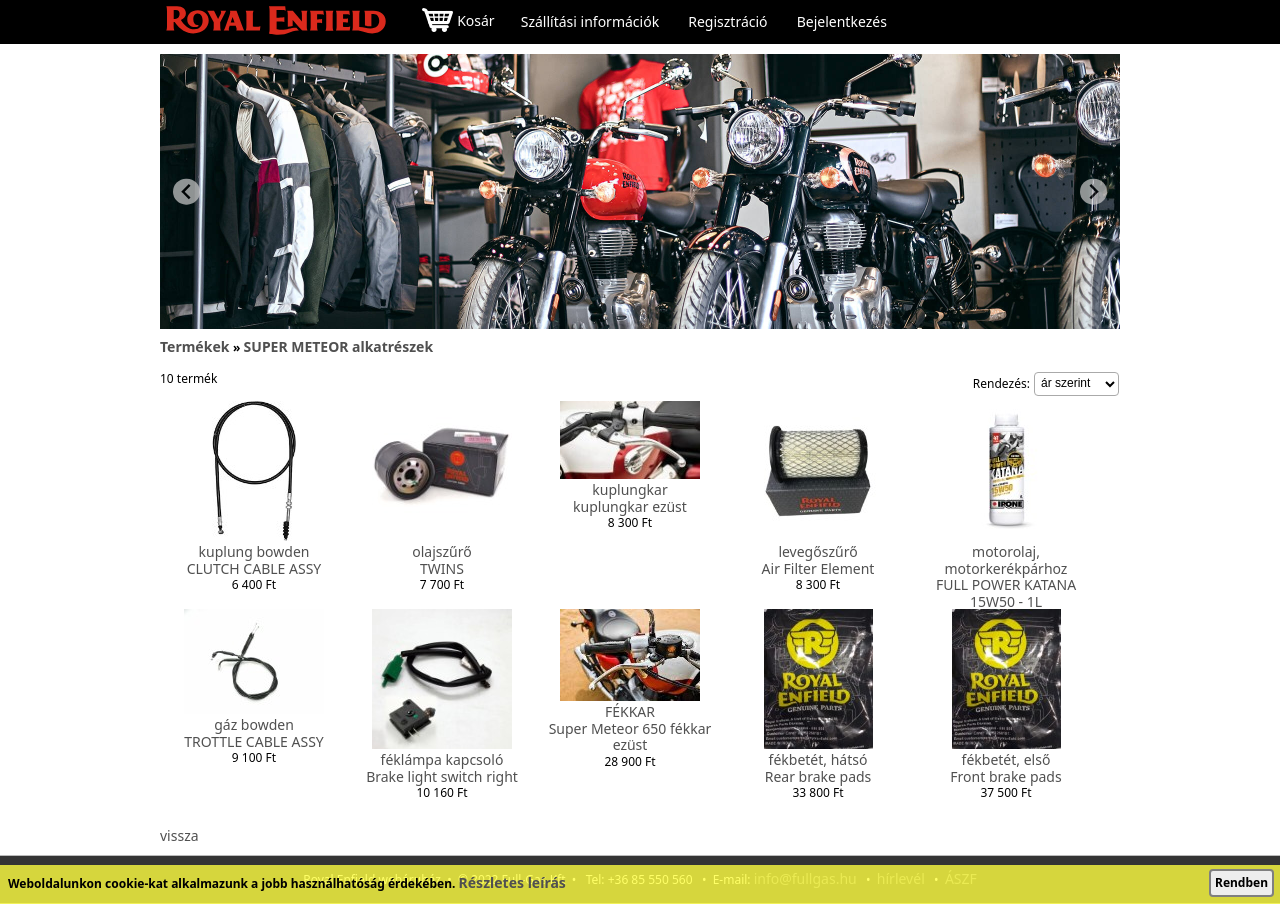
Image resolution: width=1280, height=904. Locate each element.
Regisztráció (727, 22)
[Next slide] (1093, 191)
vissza (179, 835)
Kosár (458, 22)
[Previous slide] (186, 191)
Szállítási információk (590, 22)
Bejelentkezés (842, 22)
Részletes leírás (512, 882)
